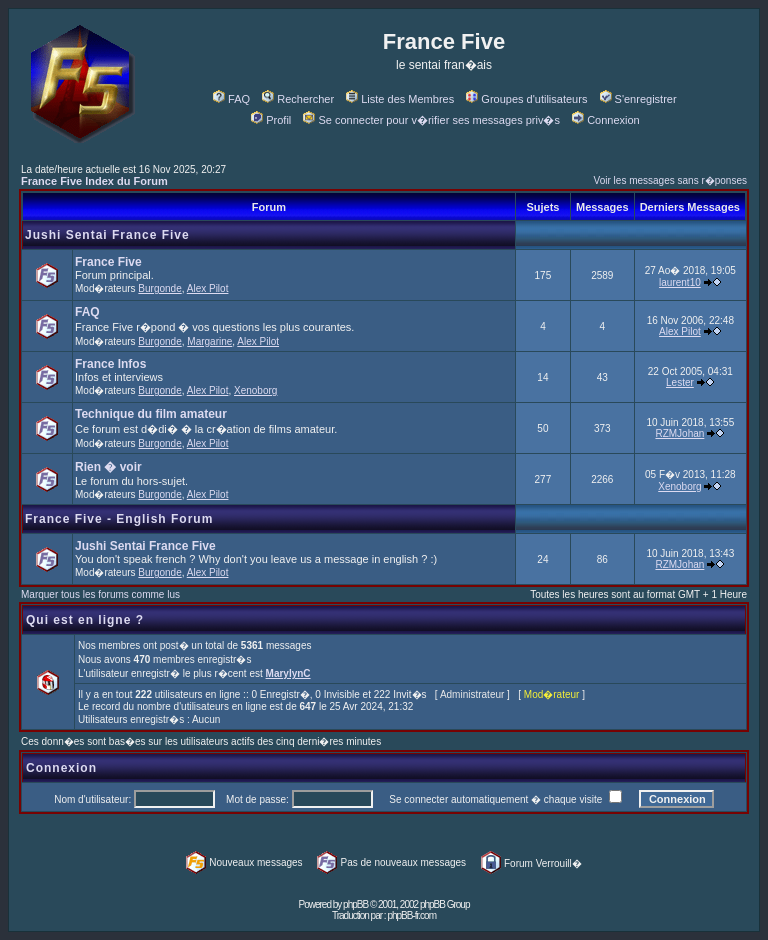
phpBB (355, 904)
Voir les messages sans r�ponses (670, 180)
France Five (108, 262)
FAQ (231, 99)
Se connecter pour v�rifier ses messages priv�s (431, 120)
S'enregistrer (638, 99)
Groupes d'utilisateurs (526, 99)
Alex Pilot (208, 288)
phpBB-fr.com (411, 915)
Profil (271, 120)
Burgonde (159, 288)
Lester (680, 382)
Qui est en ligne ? (85, 620)
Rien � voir (108, 467)
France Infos (110, 364)
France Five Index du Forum (94, 181)
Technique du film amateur (151, 414)
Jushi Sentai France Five (107, 235)
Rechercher (298, 99)
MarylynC (288, 673)
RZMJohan (679, 433)
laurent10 (680, 282)
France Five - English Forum (119, 519)
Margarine (209, 341)
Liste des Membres (400, 99)
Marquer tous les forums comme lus (100, 594)
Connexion (606, 120)
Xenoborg (255, 390)
